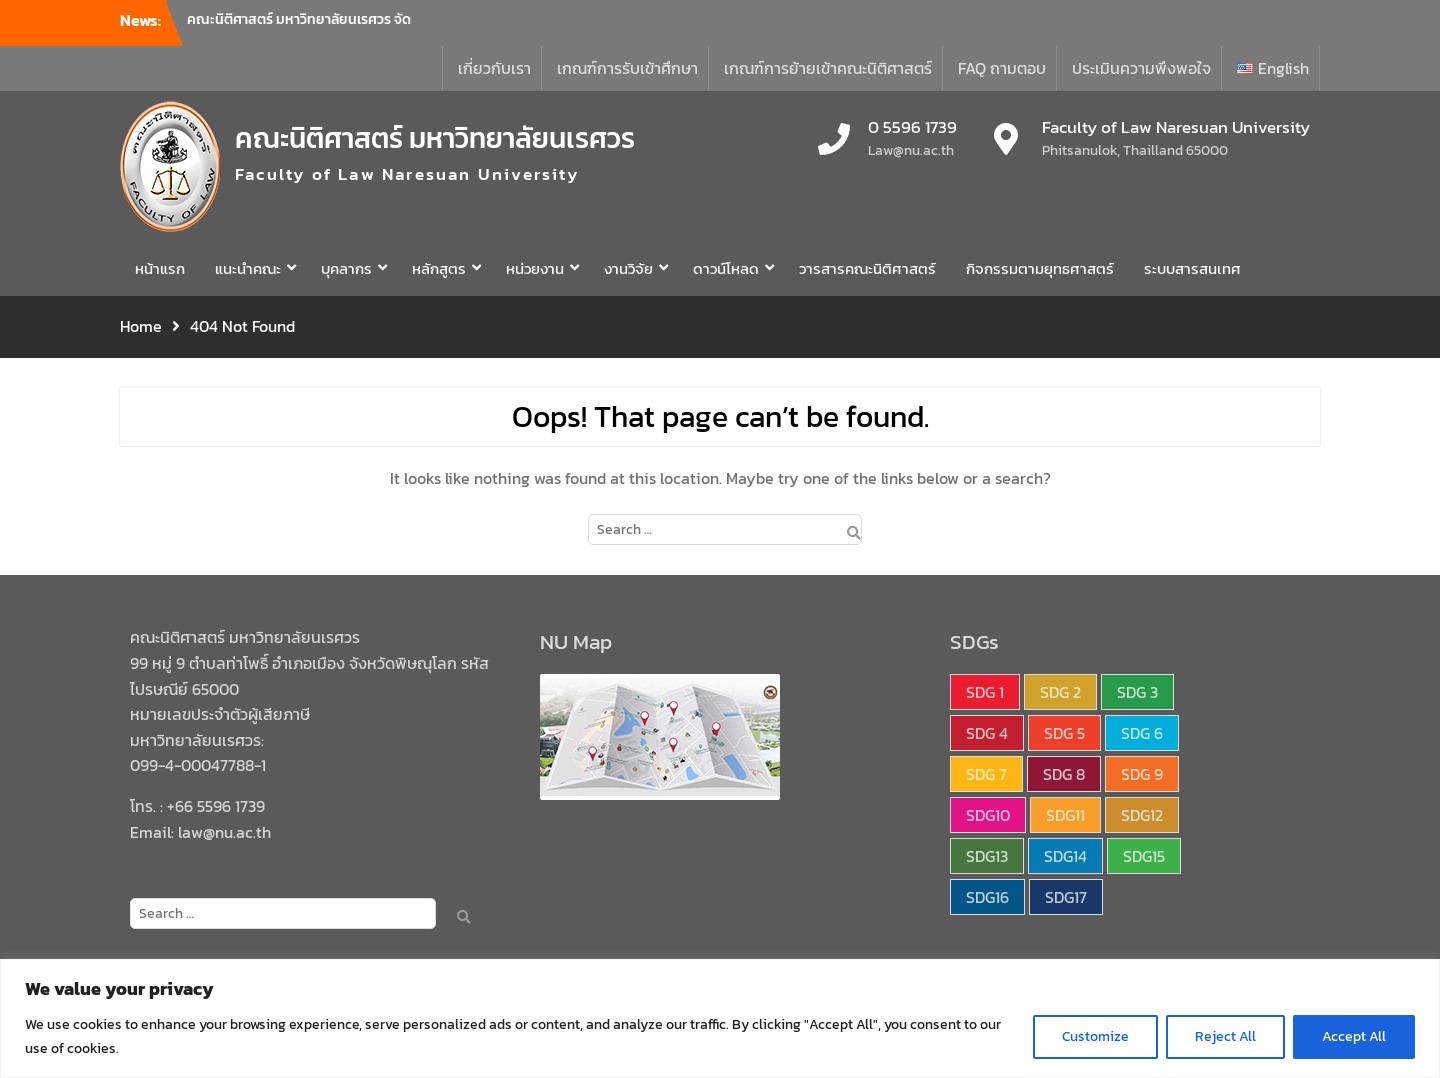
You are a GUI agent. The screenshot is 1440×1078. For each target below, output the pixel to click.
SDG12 (1142, 815)
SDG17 (1066, 897)
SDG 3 (1137, 692)
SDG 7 (986, 774)
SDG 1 (985, 692)
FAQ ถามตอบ (1002, 68)
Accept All (1354, 1036)
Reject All (1225, 1036)
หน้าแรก (160, 268)
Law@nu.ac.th (911, 150)
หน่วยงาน (535, 268)
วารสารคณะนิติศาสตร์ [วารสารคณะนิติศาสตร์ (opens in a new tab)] (867, 268)
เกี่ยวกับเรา (494, 68)
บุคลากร (346, 268)
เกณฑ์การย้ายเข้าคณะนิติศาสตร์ (828, 68)
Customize (1095, 1036)
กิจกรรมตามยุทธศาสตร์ (1040, 268)
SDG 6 (1142, 733)
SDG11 (1065, 815)
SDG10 (988, 815)
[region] (720, 1018)
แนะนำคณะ (248, 268)
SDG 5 (1064, 733)
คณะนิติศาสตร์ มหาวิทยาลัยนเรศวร (435, 138)
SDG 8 (1064, 774)
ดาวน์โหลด (726, 268)
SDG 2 (1060, 692)
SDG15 (1144, 856)
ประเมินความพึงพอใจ (1141, 68)
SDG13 (987, 856)
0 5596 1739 (912, 128)
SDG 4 (987, 733)
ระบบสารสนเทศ (1192, 268)
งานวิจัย (628, 268)
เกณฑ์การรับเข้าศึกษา (627, 68)
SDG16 (987, 897)
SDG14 (1065, 856)
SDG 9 (1142, 774)
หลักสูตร (439, 268)
